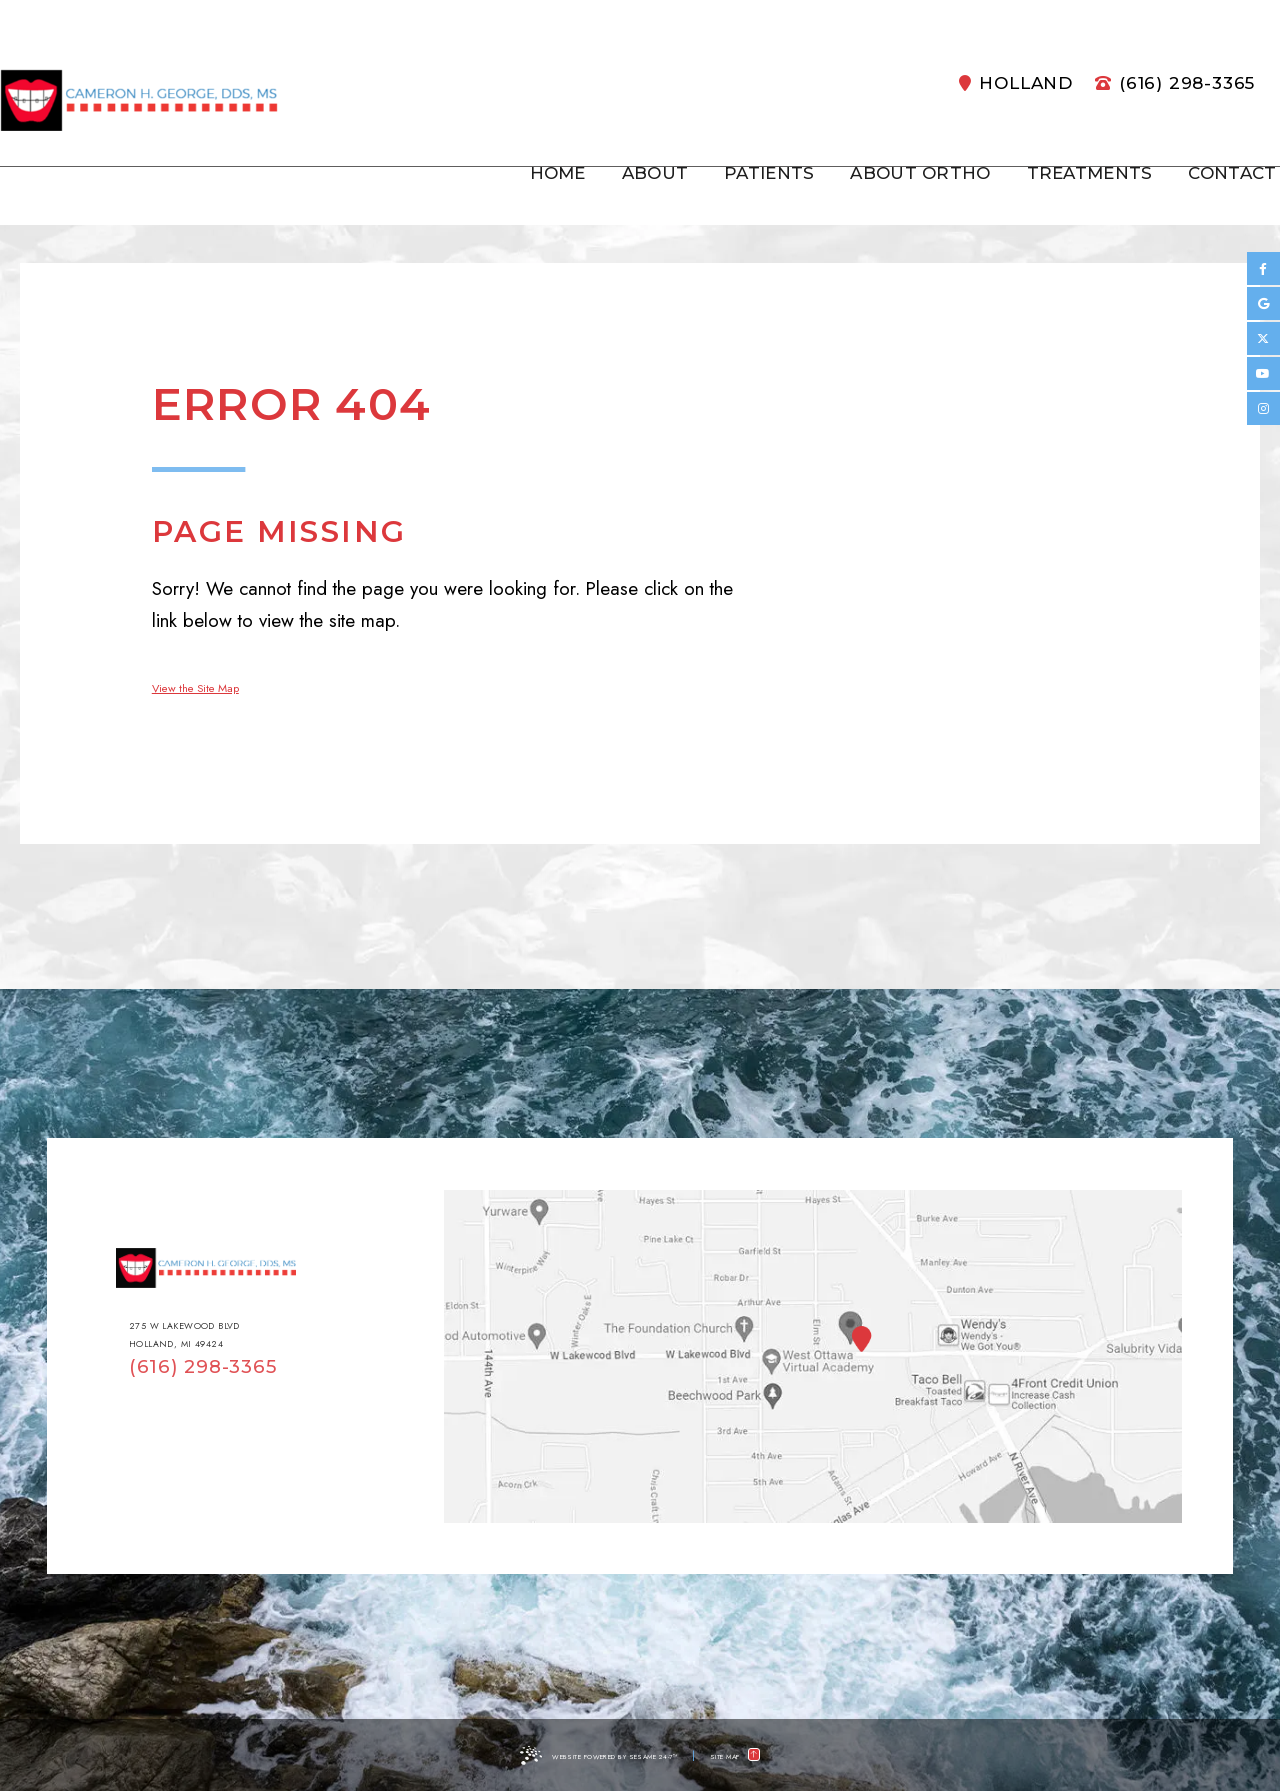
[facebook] (1263, 268)
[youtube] (1263, 373)
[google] (1263, 303)
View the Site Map (224, 685)
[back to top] (811, 1754)
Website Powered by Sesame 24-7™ (596, 1755)
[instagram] (1263, 408)
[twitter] (1263, 338)
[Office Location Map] (851, 1324)
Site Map (759, 1755)
